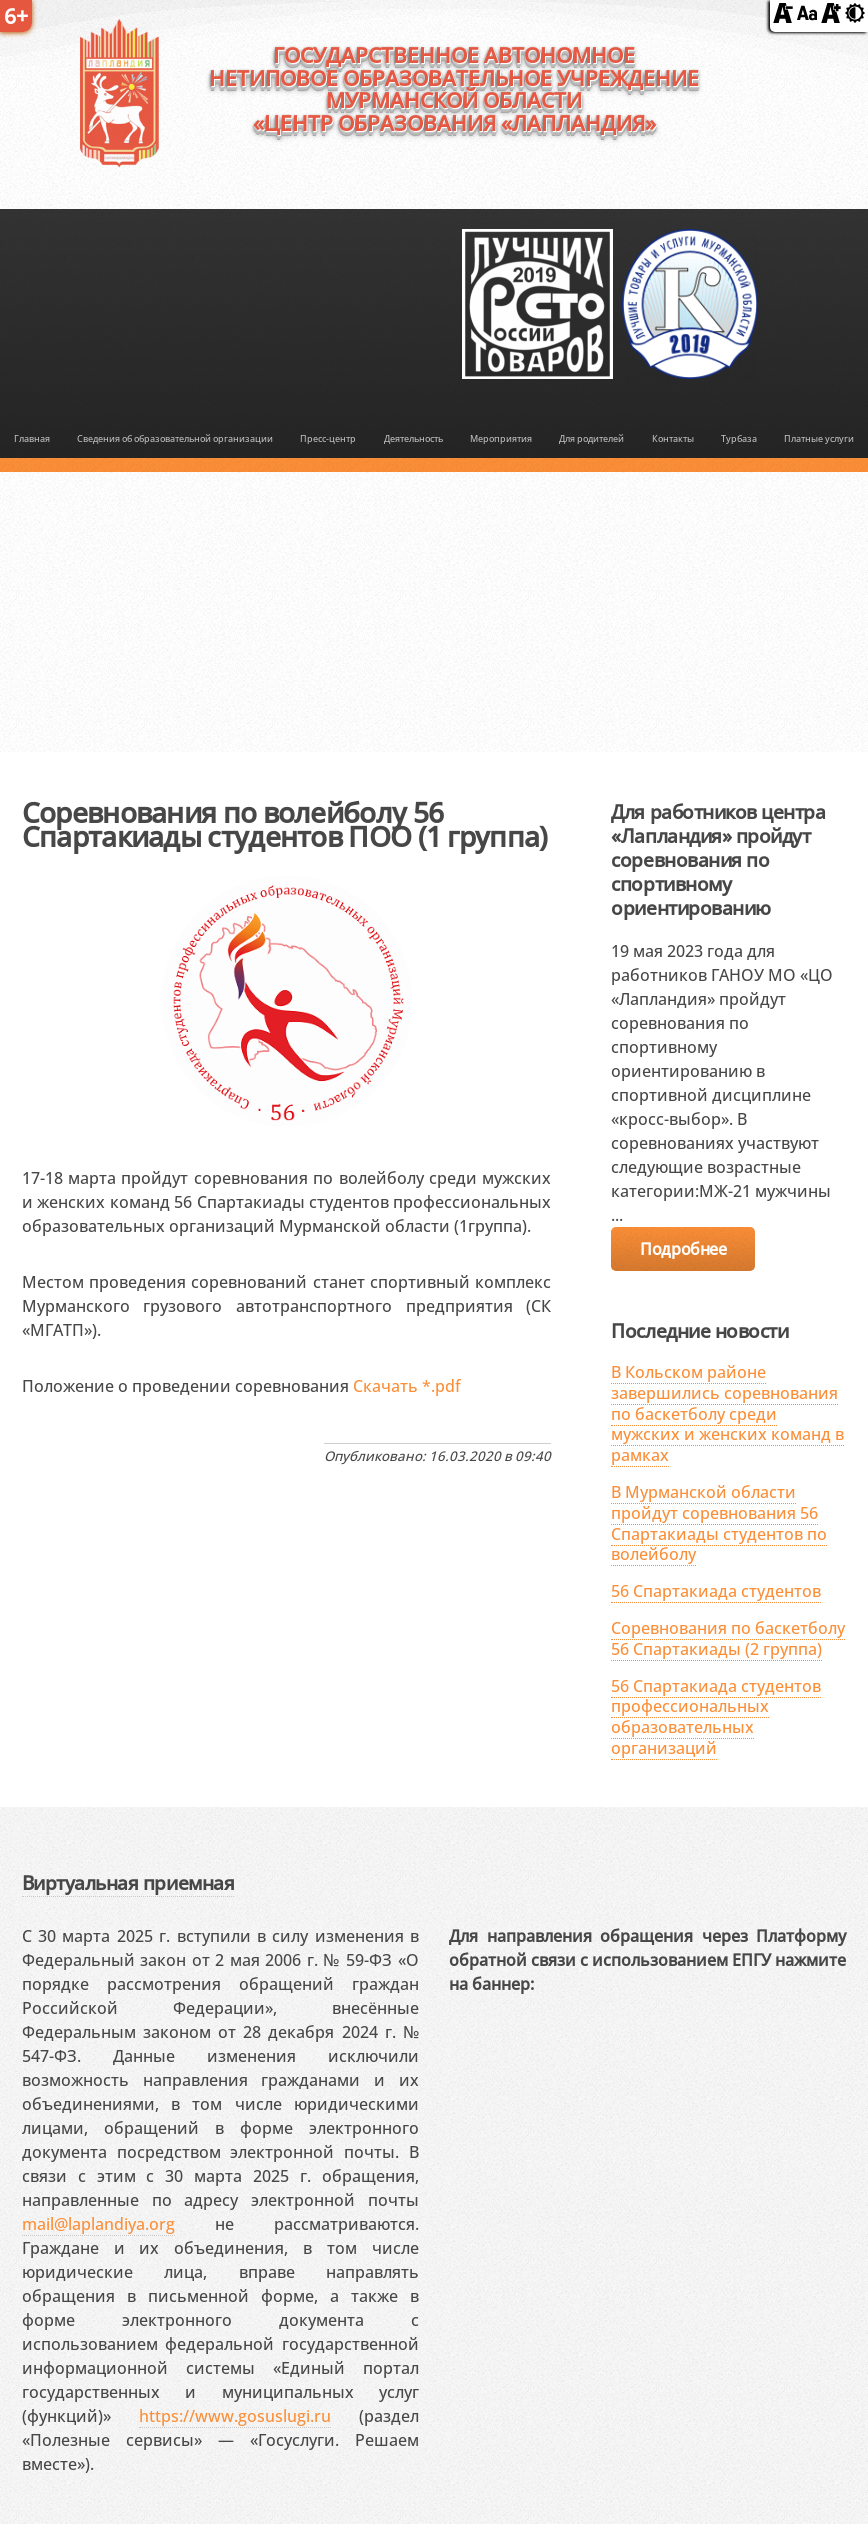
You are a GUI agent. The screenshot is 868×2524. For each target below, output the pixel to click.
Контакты (673, 439)
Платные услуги (819, 439)
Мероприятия (501, 439)
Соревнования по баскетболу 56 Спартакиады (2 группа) (728, 1638)
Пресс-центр (328, 439)
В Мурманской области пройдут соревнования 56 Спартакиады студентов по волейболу (719, 1523)
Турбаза (739, 439)
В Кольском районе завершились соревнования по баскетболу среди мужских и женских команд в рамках (727, 1413)
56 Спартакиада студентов (716, 1591)
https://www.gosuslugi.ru (235, 2416)
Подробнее (683, 1249)
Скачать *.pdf (407, 1386)
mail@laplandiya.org (98, 2224)
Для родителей (591, 439)
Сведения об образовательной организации (175, 439)
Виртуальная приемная (128, 1882)
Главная (32, 439)
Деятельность (413, 439)
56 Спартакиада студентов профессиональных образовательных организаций (716, 1717)
